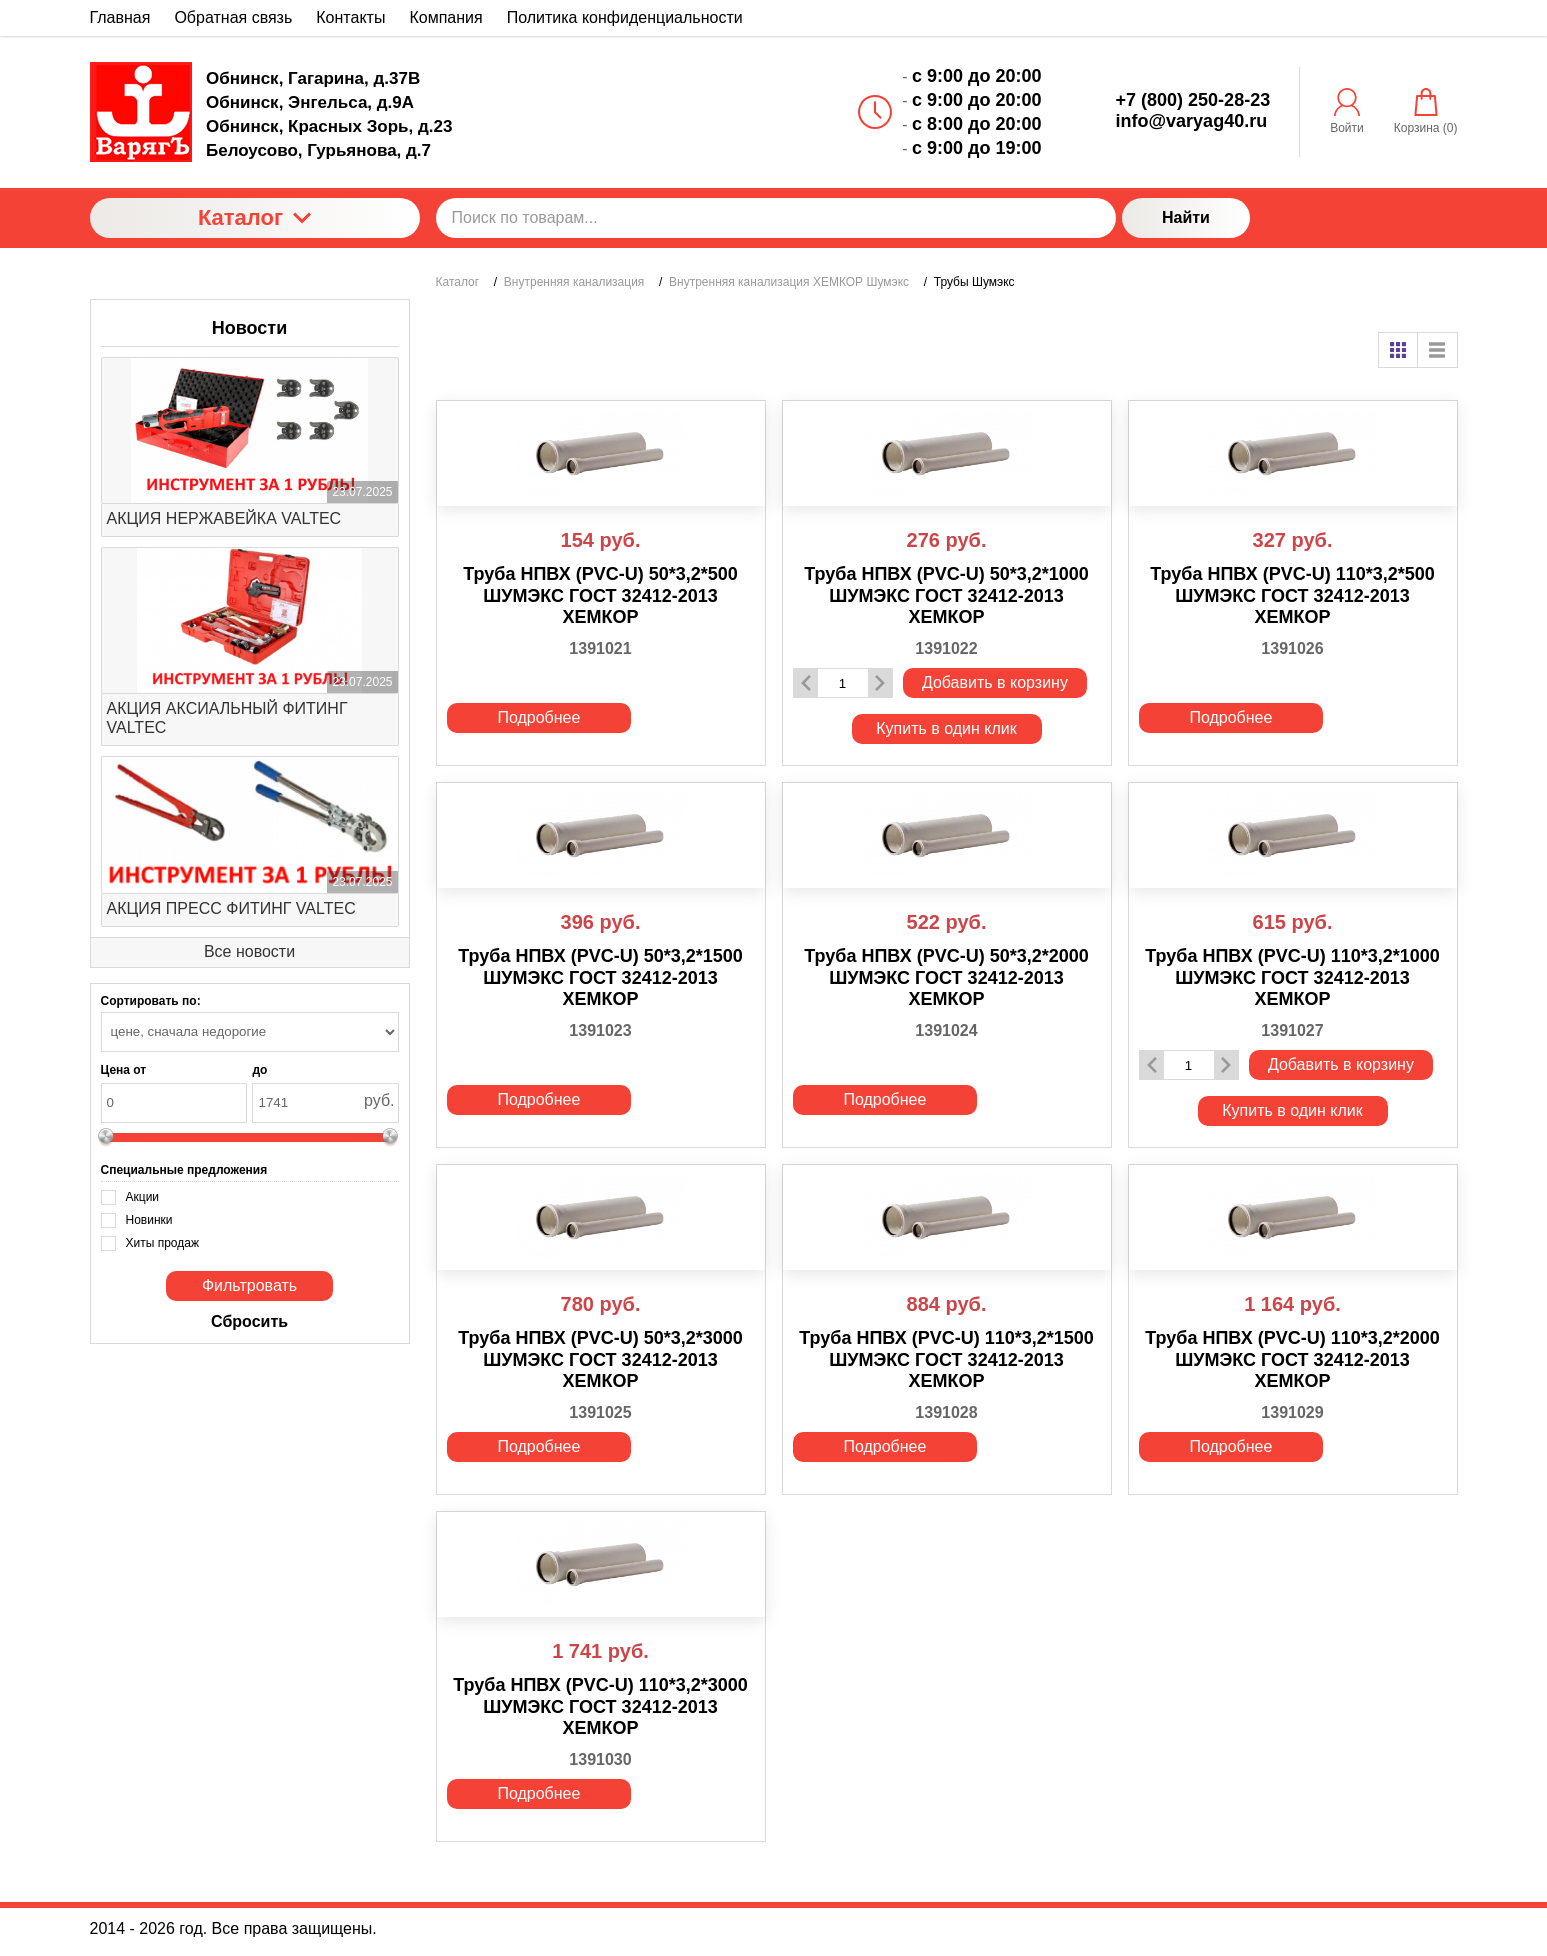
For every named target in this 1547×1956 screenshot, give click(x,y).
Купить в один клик (946, 728)
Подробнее (538, 717)
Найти (1186, 217)
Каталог (254, 217)
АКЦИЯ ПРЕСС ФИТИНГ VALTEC (231, 908)
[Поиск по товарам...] (776, 218)
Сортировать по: (151, 1001)
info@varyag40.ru (1192, 121)
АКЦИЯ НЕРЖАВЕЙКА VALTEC (224, 518)
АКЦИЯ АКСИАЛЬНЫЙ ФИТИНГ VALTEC (227, 718)
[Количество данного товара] (843, 683)
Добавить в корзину (995, 682)
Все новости (249, 951)
